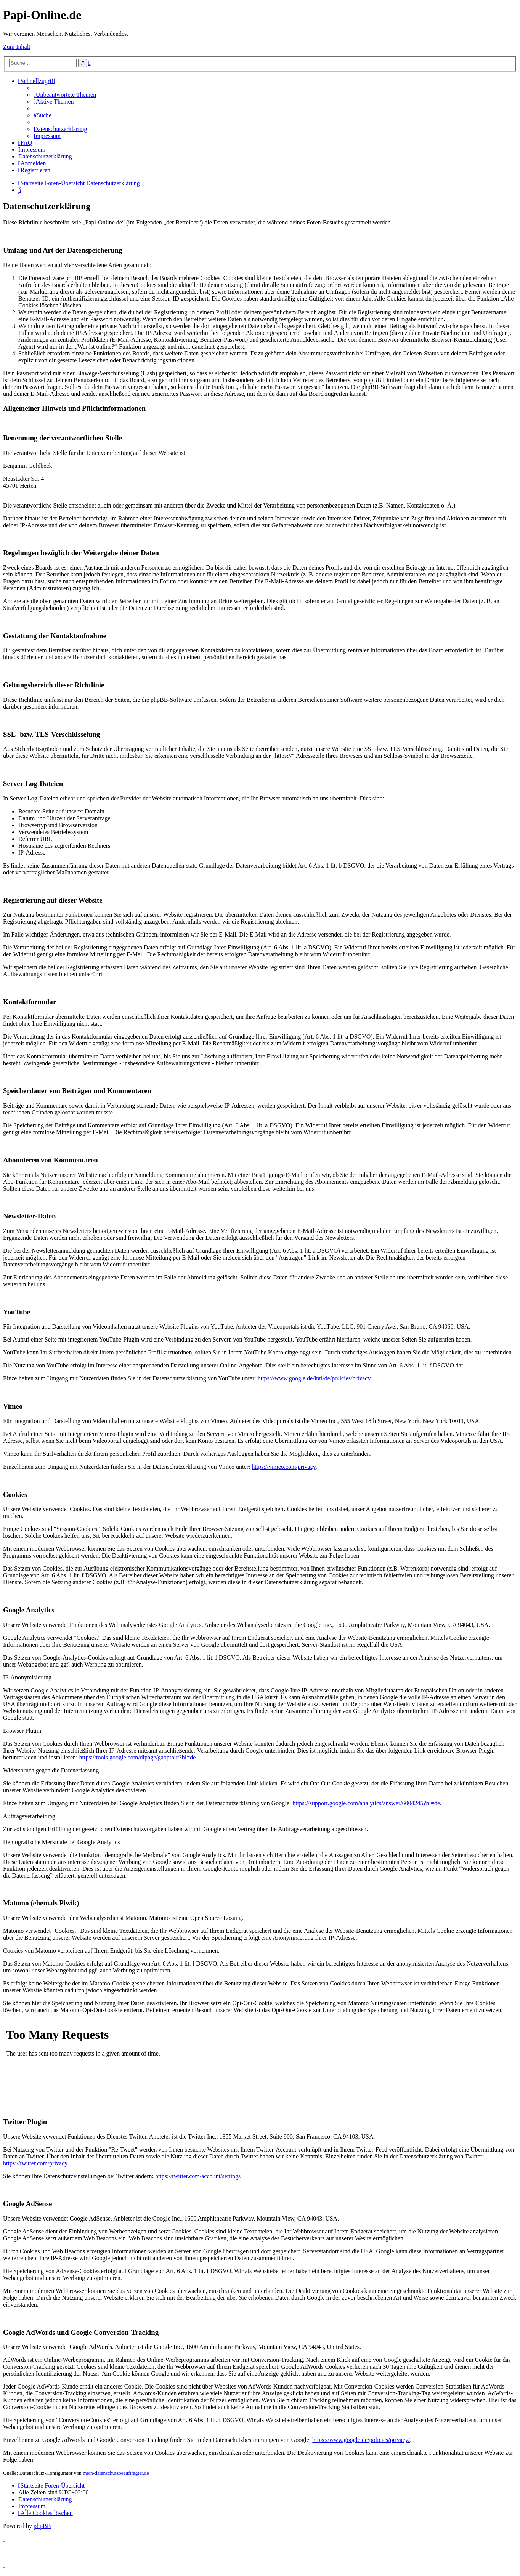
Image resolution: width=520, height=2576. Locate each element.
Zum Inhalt (16, 46)
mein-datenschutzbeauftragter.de (116, 2473)
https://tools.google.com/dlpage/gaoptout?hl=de (137, 1757)
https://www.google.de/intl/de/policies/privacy (314, 1378)
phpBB (42, 2526)
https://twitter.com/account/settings (198, 2176)
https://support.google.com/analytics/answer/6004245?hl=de (366, 1803)
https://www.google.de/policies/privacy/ (361, 2440)
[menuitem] (65, 94)
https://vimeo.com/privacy (283, 1466)
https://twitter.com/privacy (35, 2163)
